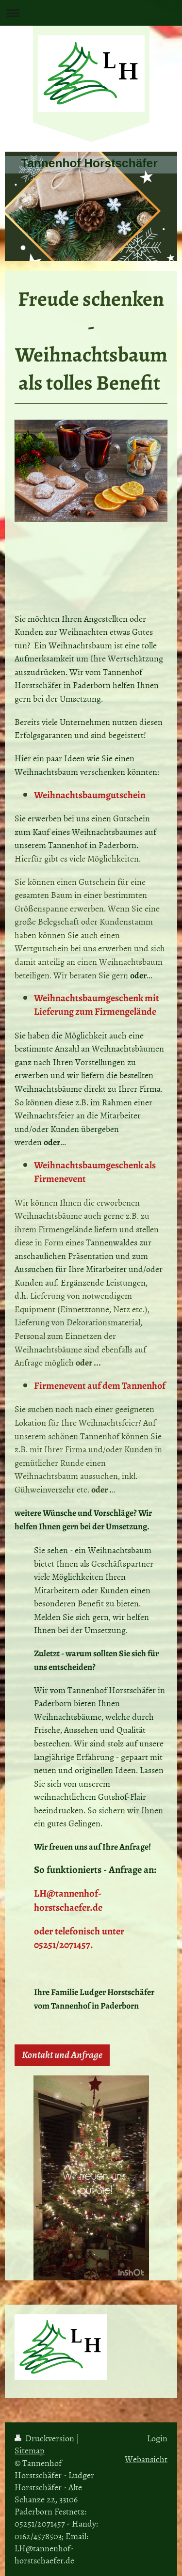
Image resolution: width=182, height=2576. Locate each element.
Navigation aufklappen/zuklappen (91, 12)
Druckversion (45, 2438)
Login (157, 2438)
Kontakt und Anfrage (62, 2054)
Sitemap (30, 2450)
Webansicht (146, 2459)
